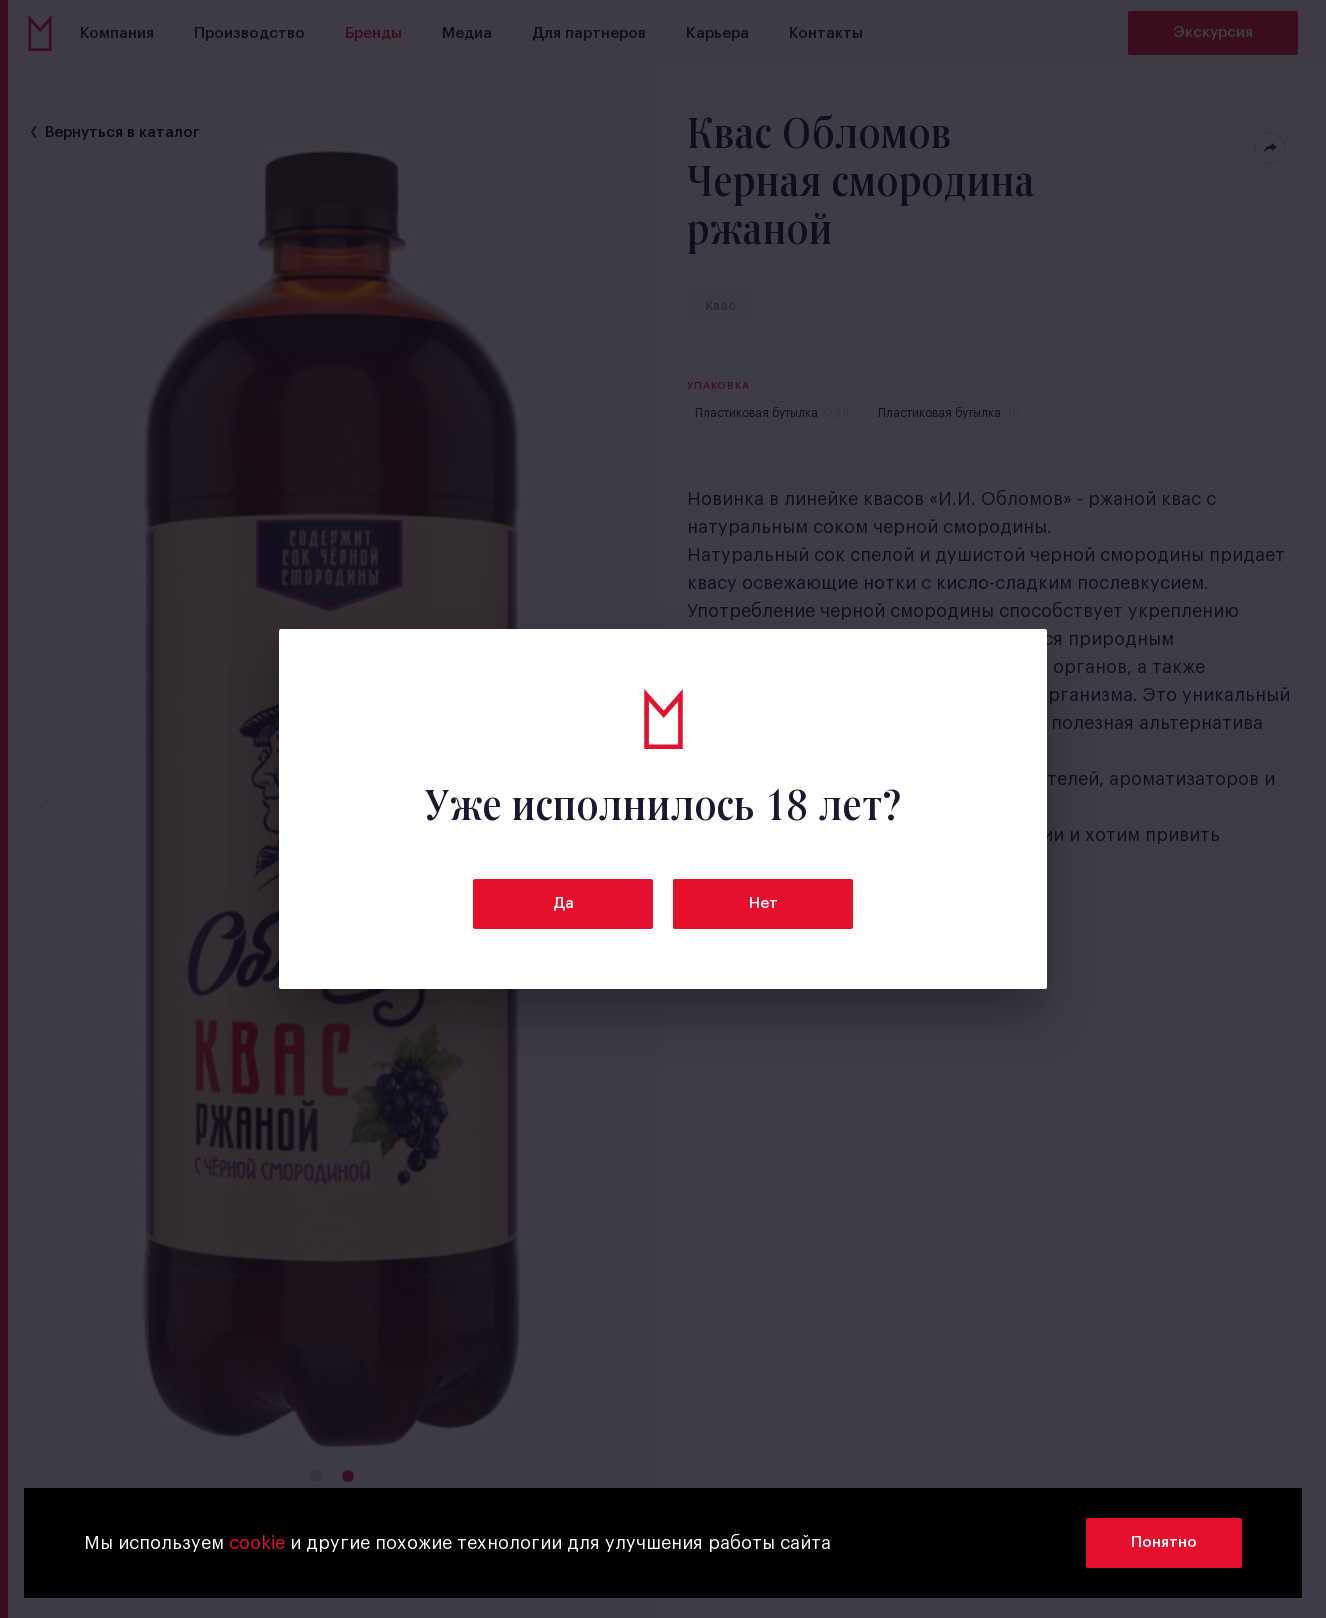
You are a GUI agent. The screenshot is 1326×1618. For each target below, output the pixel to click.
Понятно (1164, 1542)
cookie (257, 1543)
